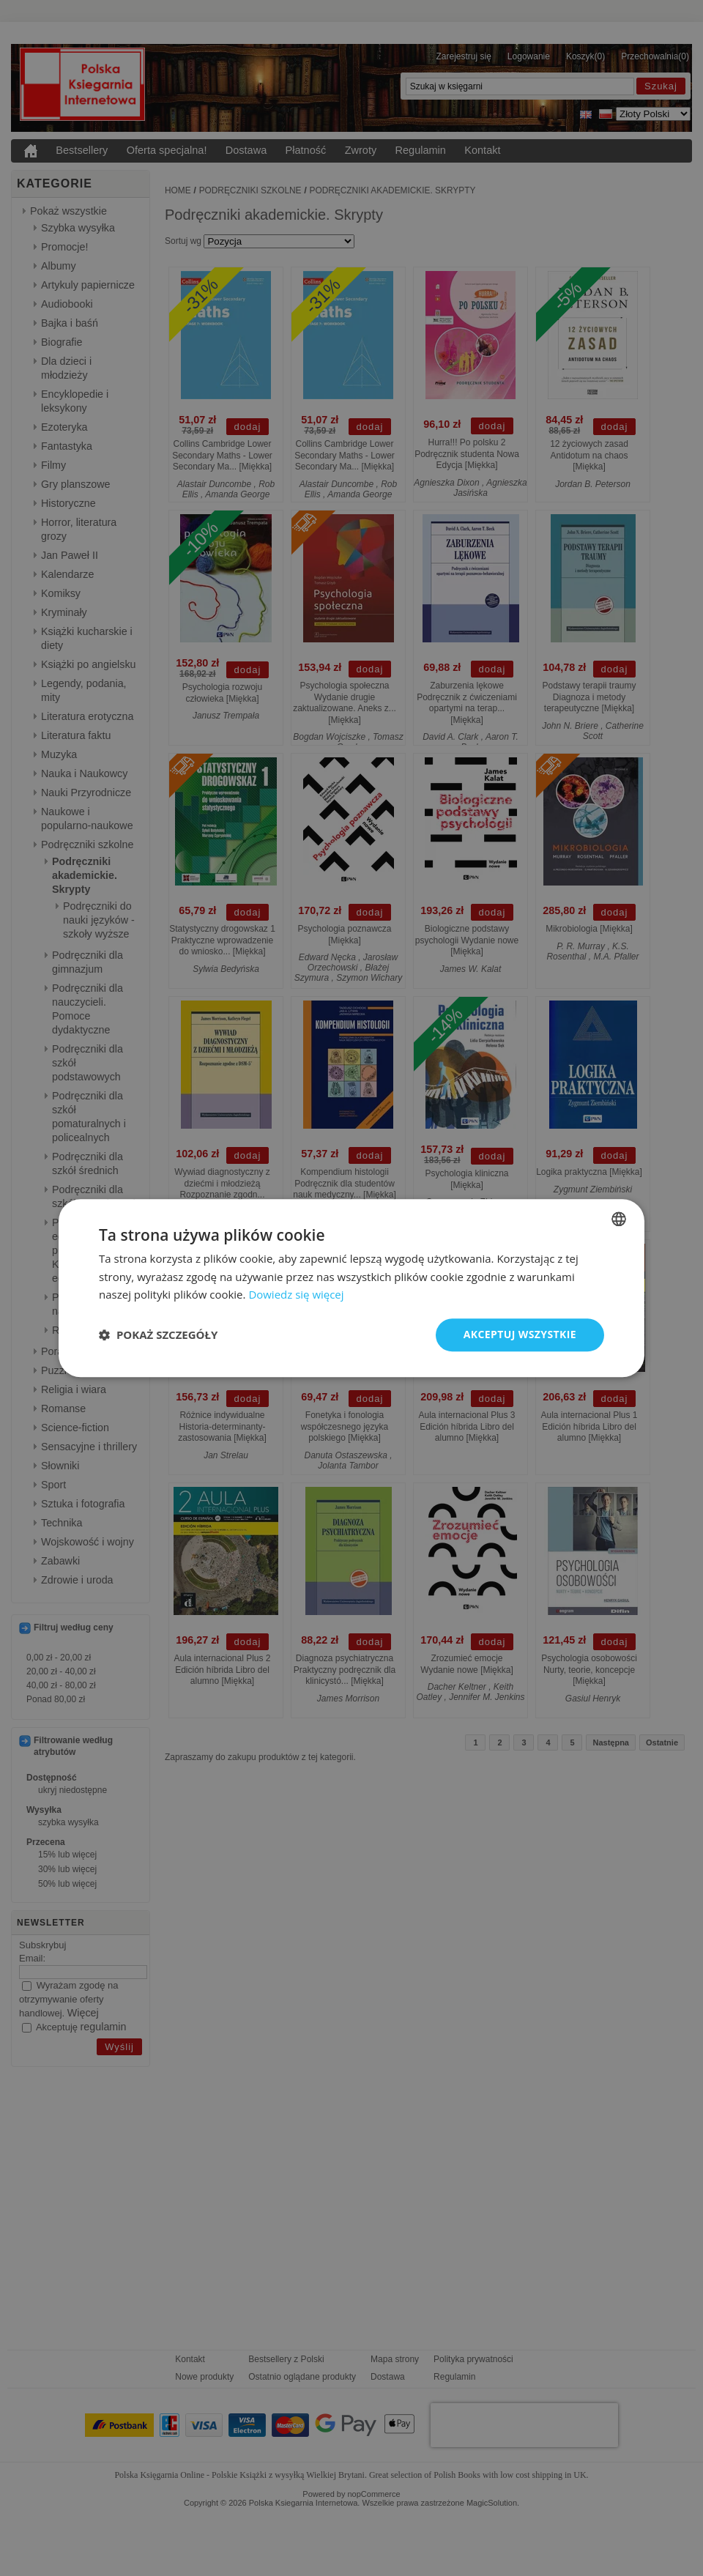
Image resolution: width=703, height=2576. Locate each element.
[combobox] (618, 1218)
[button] (158, 1335)
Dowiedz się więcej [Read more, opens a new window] (295, 1295)
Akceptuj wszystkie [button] (520, 1334)
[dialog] (351, 1288)
